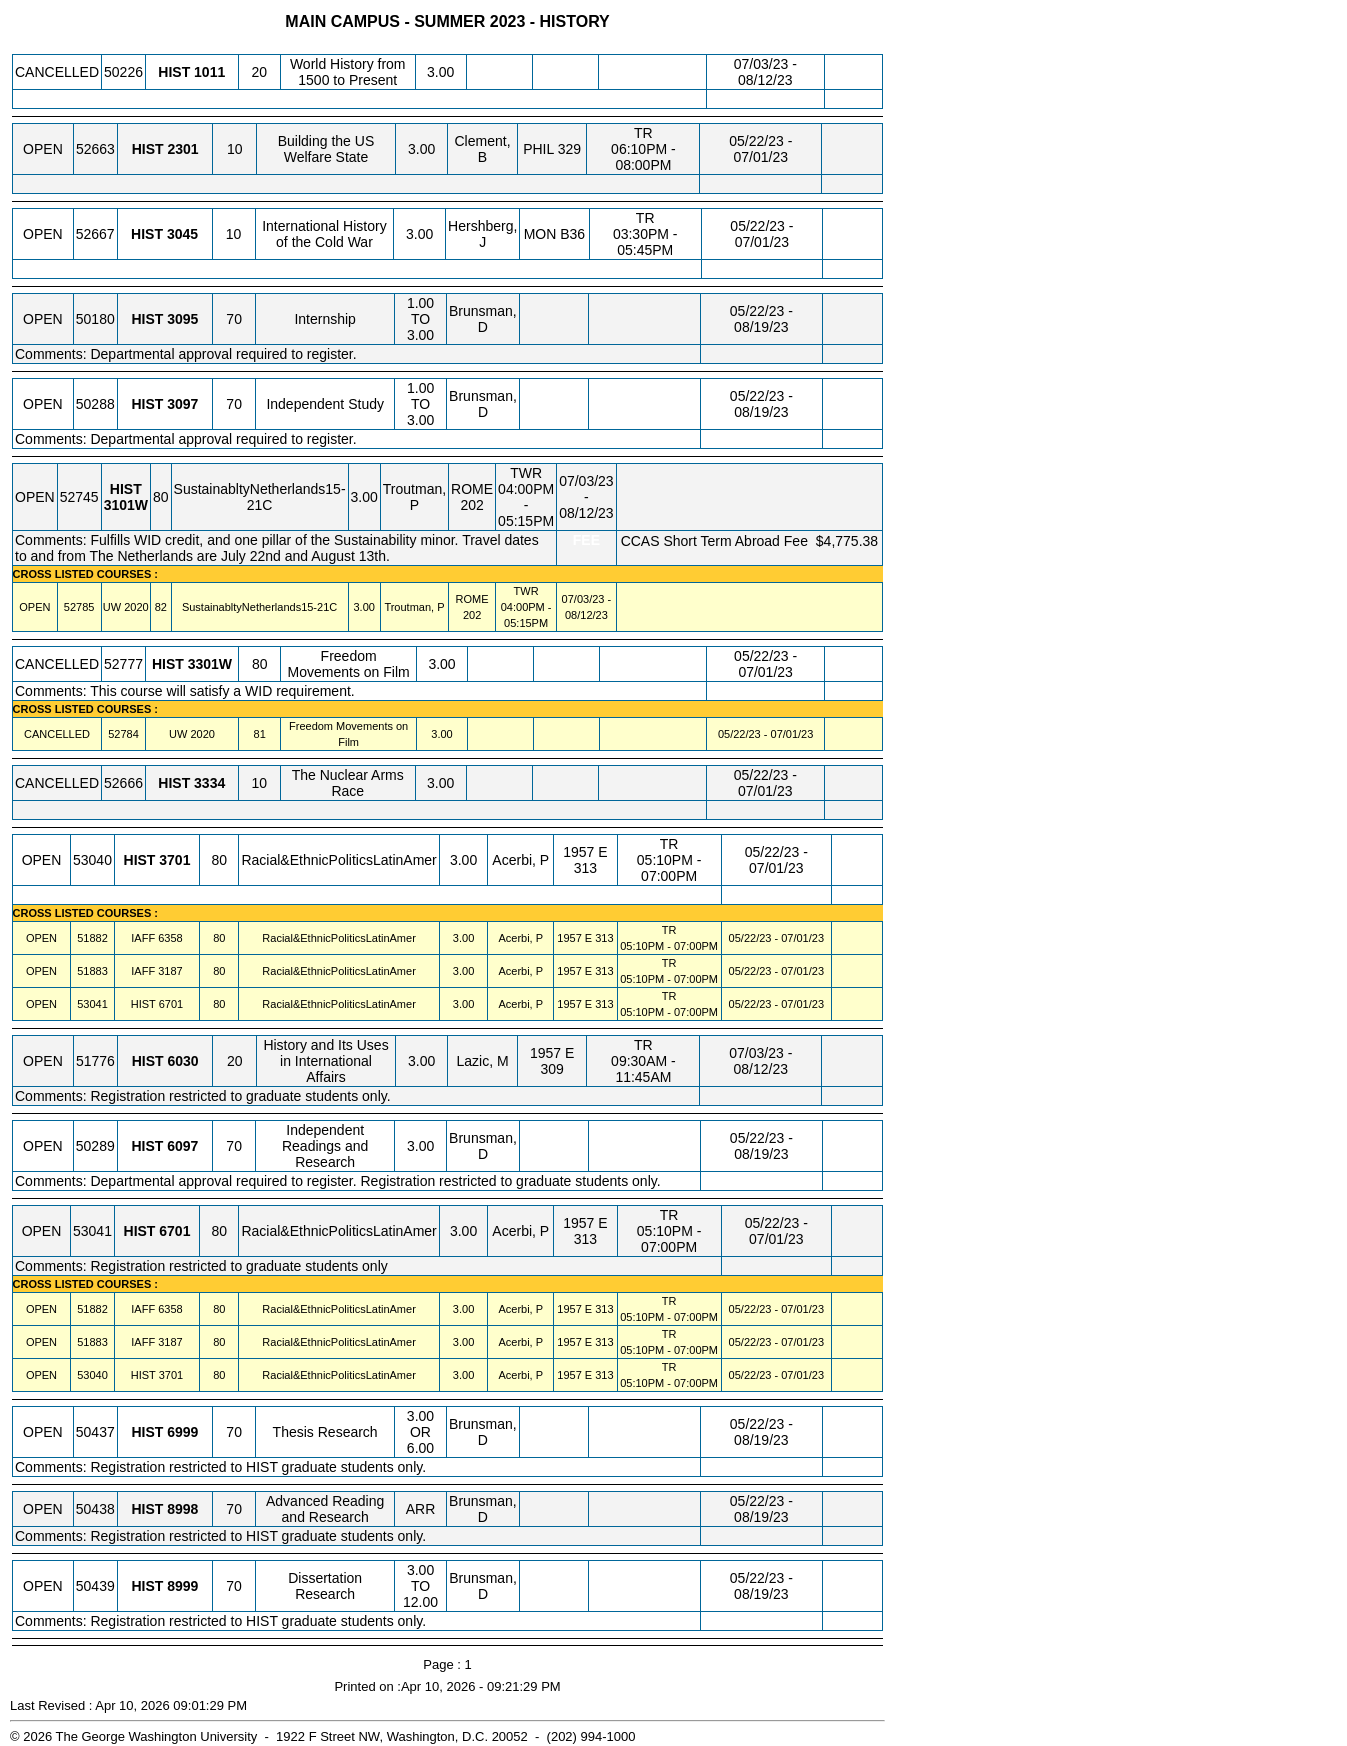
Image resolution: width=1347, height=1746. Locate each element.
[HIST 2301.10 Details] (182, 149)
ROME (472, 489)
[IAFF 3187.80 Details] (170, 971)
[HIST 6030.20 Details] (182, 1061)
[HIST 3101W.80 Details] (126, 505)
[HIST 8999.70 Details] (182, 1586)
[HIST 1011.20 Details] (209, 72)
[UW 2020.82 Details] (136, 607)
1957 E (585, 852)
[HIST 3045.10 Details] (182, 234)
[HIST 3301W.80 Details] (210, 664)
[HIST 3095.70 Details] (182, 319)
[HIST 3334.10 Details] (209, 783)
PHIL (538, 149)
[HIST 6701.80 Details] (171, 1004)
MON (540, 234)
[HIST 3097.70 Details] (182, 404)
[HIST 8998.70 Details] (182, 1509)
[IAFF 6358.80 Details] (170, 938)
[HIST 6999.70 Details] (182, 1432)
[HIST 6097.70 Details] (182, 1146)
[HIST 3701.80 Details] (174, 860)
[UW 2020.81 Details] (202, 734)
